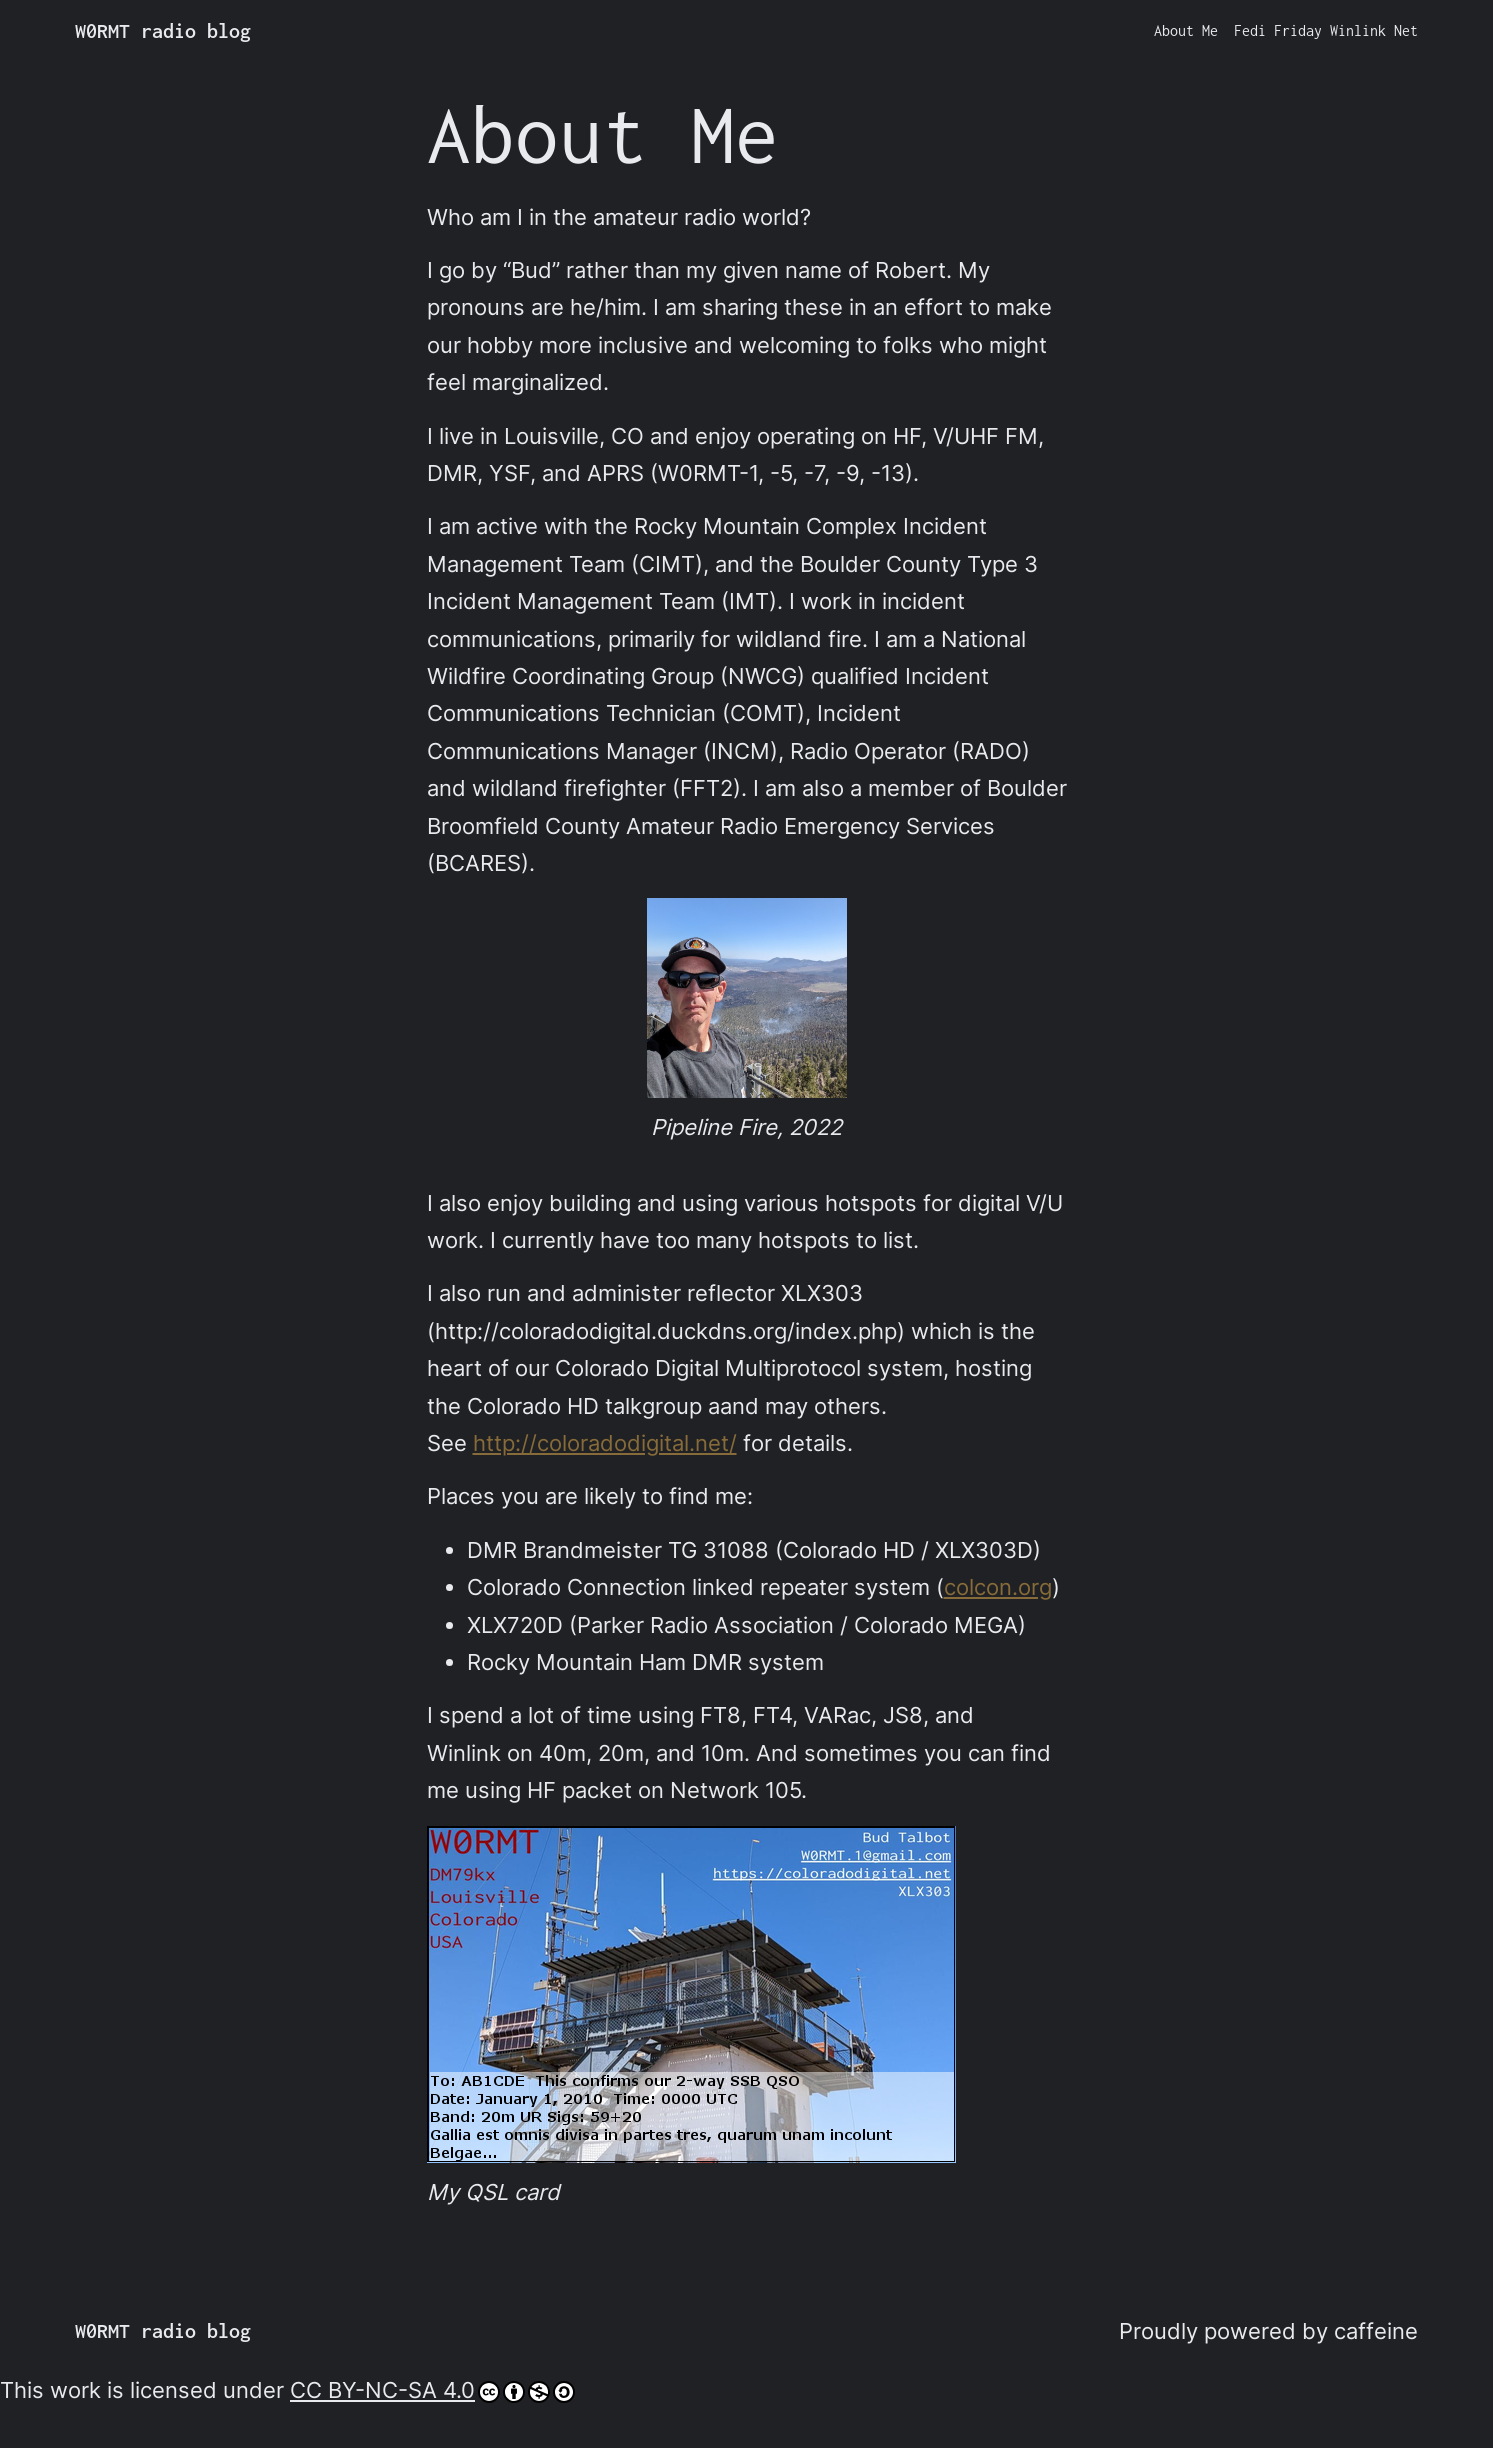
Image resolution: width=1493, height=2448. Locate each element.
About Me (1186, 30)
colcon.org (998, 1587)
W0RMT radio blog (163, 30)
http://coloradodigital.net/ (605, 1443)
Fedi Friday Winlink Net (1326, 30)
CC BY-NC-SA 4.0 (432, 2390)
